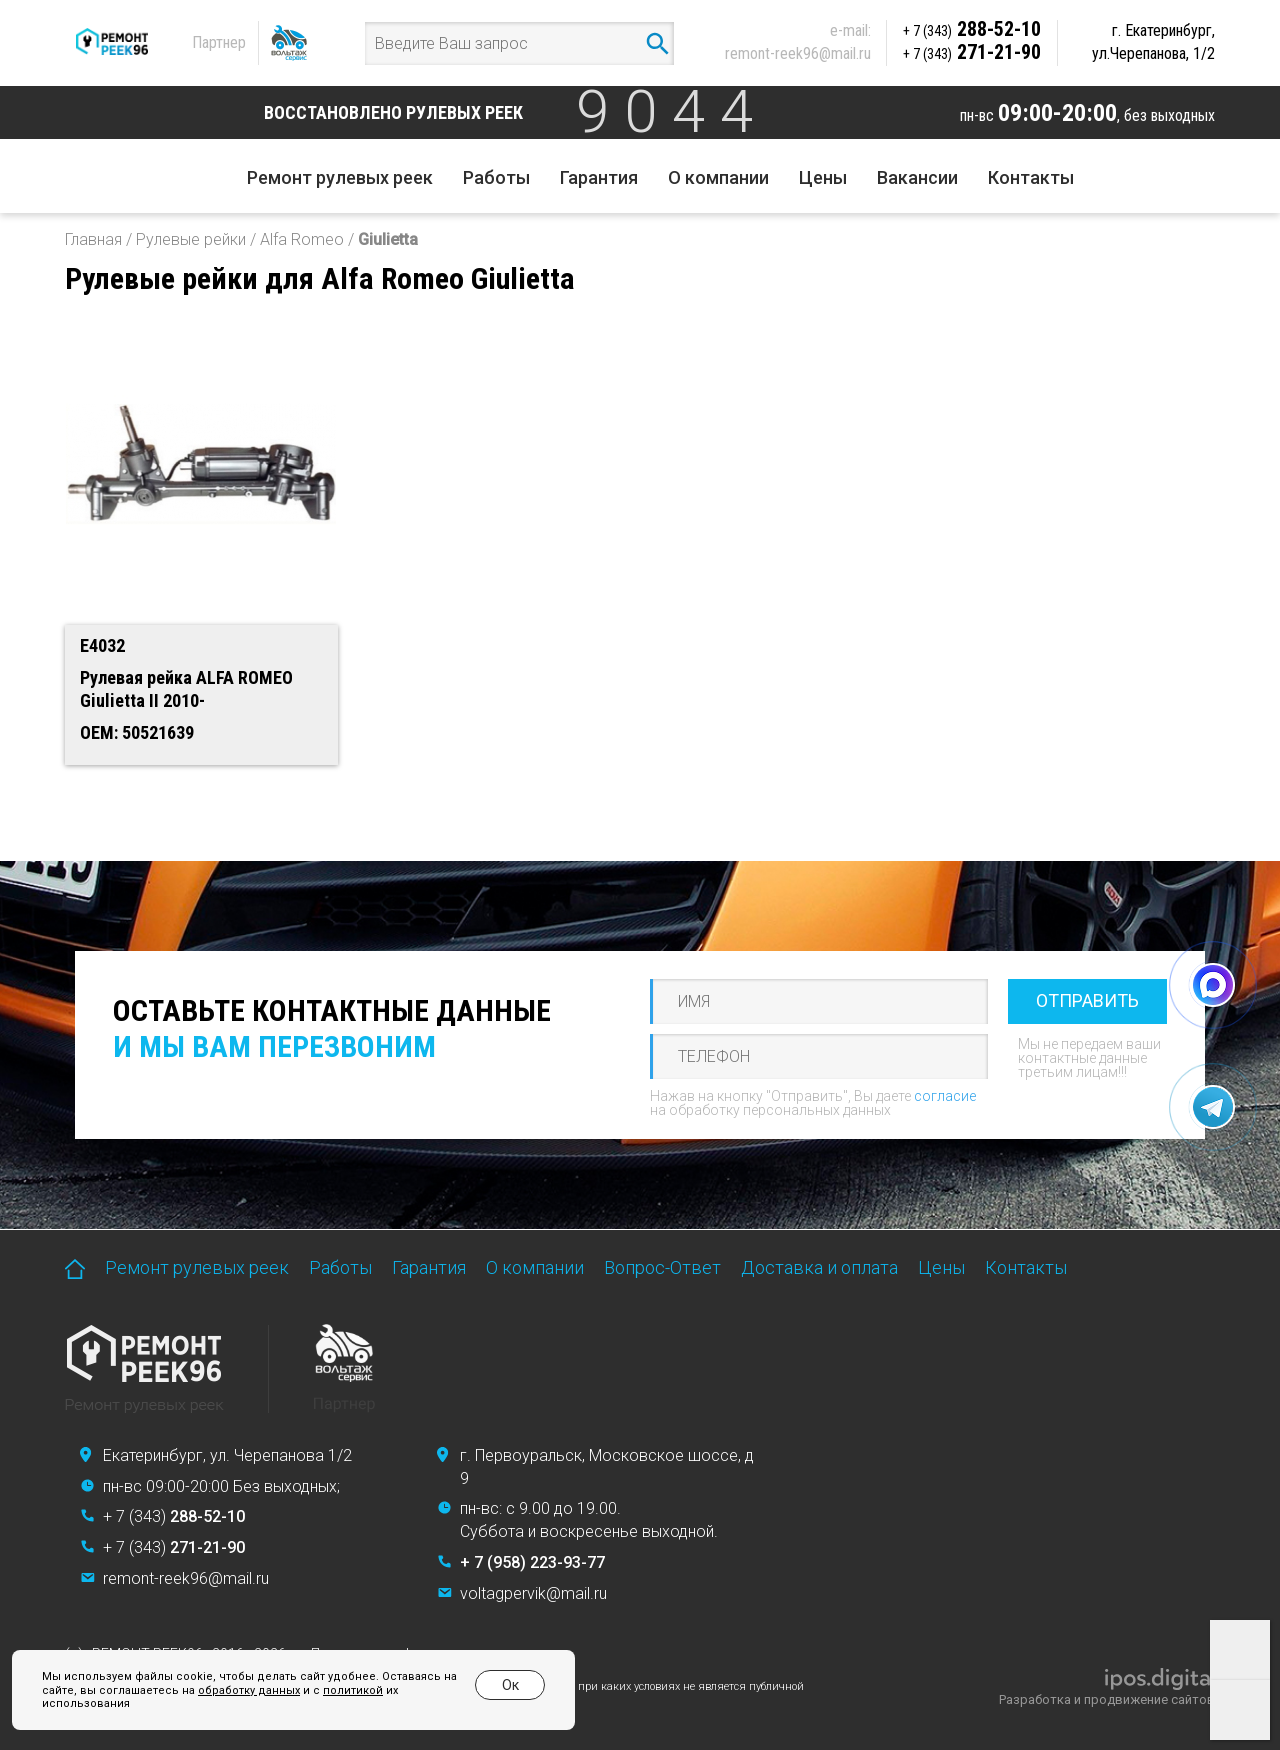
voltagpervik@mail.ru (533, 1593)
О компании (718, 177)
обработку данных (249, 1690)
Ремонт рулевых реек (340, 177)
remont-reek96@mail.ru (798, 53)
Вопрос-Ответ (662, 1267)
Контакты (1031, 177)
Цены (823, 177)
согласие (945, 1096)
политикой (353, 1690)
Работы (496, 177)
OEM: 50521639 (137, 732)
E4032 (102, 645)
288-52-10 (972, 29)
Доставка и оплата (819, 1267)
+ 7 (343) (174, 1516)
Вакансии (917, 177)
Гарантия (599, 177)
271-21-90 (972, 52)
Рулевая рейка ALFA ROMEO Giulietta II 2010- (186, 689)
